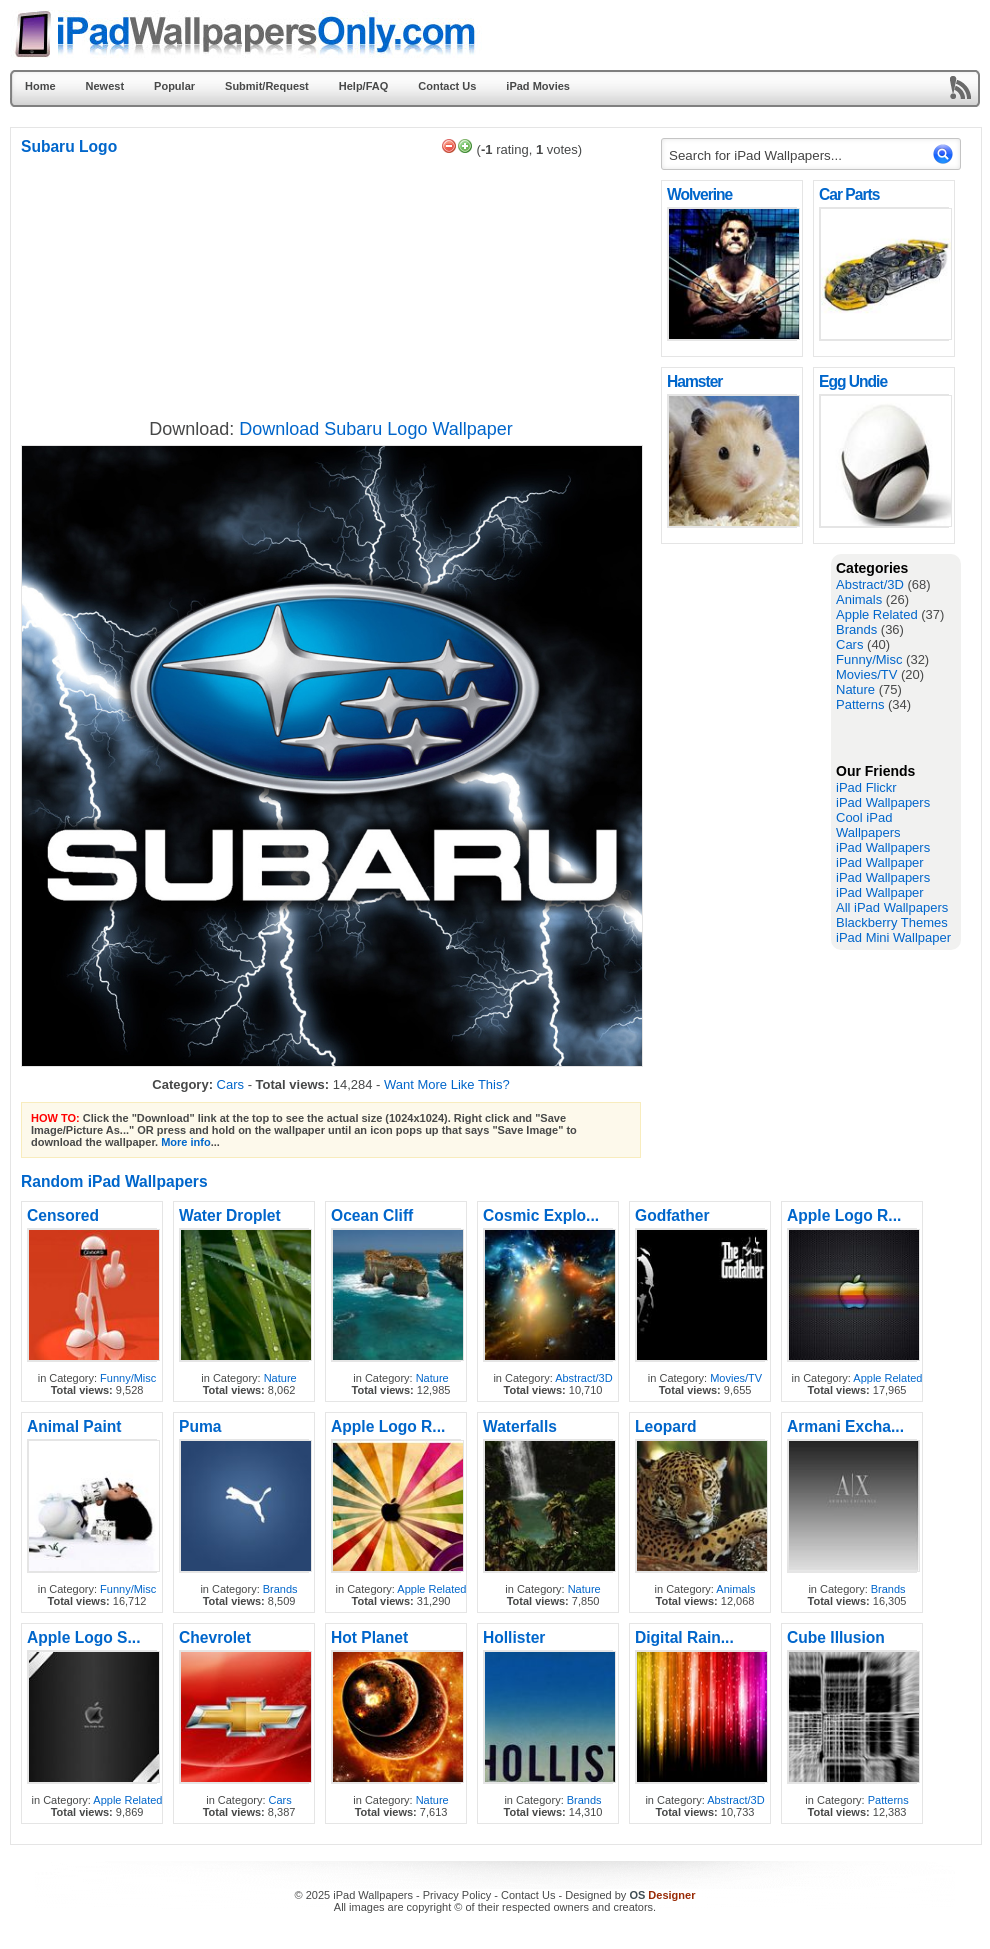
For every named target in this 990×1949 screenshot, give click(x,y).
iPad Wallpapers (883, 802)
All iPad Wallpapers (892, 907)
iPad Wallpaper (880, 862)
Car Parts (849, 194)
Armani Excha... (845, 1426)
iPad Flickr (866, 787)
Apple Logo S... (83, 1637)
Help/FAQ (364, 86)
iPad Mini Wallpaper (893, 937)
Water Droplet (230, 1215)
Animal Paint (74, 1426)
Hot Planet (369, 1637)
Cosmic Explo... (541, 1215)
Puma (200, 1426)
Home (40, 86)
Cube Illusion (836, 1637)
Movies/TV (866, 674)
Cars (849, 644)
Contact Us (447, 86)
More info (186, 1142)
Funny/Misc (869, 659)
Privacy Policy (457, 1895)
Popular (174, 86)
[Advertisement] (741, 854)
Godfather (672, 1215)
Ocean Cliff (372, 1215)
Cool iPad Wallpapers (868, 825)
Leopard (666, 1426)
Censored (63, 1215)
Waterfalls (520, 1426)
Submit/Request (267, 86)
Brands (856, 629)
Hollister (514, 1637)
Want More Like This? (447, 1084)
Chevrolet (215, 1637)
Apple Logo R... (844, 1215)
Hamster (694, 381)
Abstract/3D (870, 584)
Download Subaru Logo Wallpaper (376, 429)
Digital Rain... (684, 1637)
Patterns (860, 704)
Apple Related (877, 614)
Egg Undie (853, 381)
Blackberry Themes (892, 922)
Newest (105, 86)
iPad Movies (538, 86)
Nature (855, 689)
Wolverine (699, 194)
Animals (859, 599)
